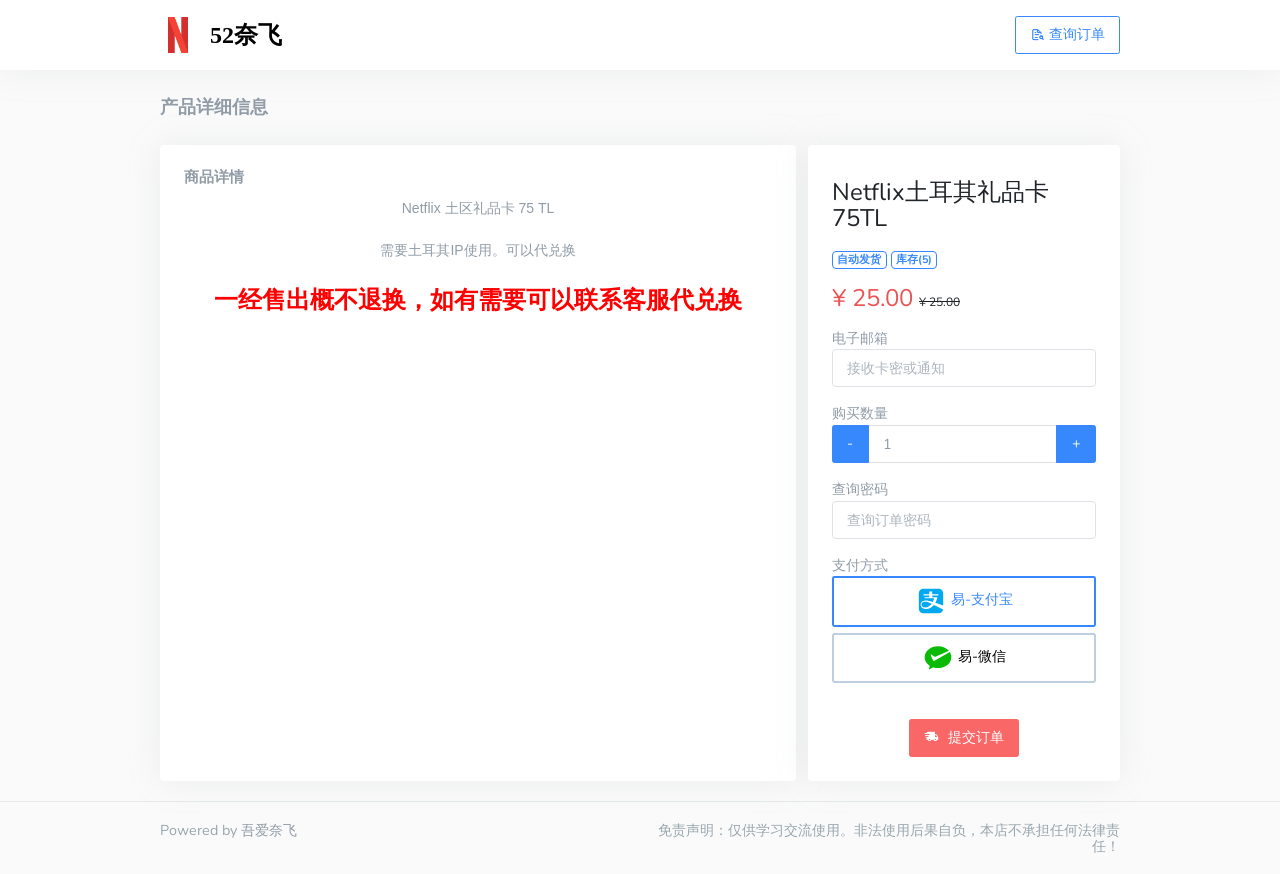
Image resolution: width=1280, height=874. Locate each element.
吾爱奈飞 (269, 830)
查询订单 (1068, 34)
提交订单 (964, 737)
